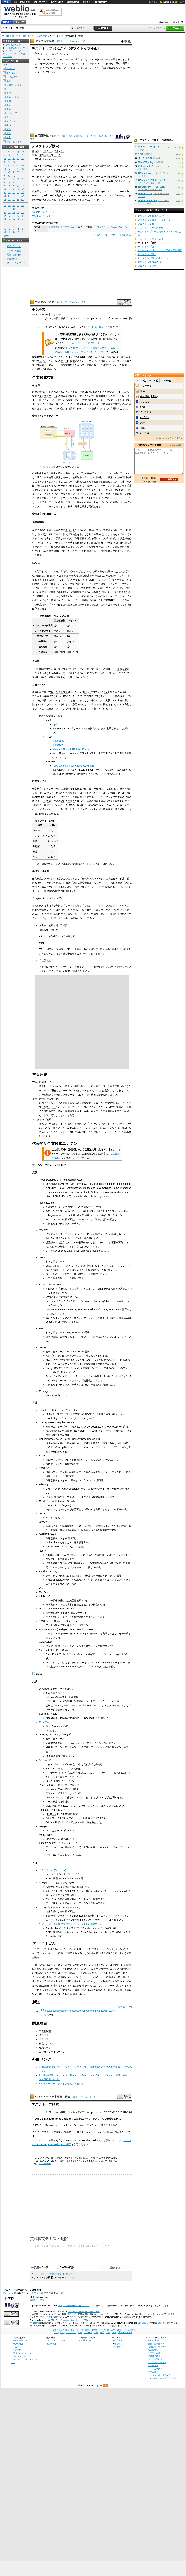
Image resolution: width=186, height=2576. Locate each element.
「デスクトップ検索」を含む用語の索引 (53, 2274)
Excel (116, 1102)
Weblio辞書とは (20, 2340)
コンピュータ (102, 356)
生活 (8, 109)
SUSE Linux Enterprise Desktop (53, 2118)
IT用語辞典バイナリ (47, 135)
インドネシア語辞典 (157, 2362)
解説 (118, 2118)
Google (76, 191)
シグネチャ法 (39, 673)
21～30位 (166, 380)
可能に (54, 170)
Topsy (72, 227)
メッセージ (48, 67)
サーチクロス (46, 1882)
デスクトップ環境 (146, 254)
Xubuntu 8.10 (145, 166)
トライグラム (117, 579)
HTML (87, 692)
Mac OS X (43, 199)
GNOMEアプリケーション (152, 180)
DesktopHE (45, 1760)
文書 (106, 166)
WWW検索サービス (42, 1082)
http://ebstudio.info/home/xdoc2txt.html (73, 765)
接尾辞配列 (123, 669)
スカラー (104, 347)
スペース (70, 530)
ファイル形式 (95, 166)
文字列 (64, 361)
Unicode (61, 1250)
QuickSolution (46, 1641)
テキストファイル (48, 396)
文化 (8, 105)
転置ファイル (117, 792)
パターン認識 (60, 1526)
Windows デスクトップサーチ (107, 195)
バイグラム (74, 579)
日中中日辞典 (57, 2)
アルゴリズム (68, 801)
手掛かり (71, 180)
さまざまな (84, 67)
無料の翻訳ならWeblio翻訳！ (52, 11)
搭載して (56, 199)
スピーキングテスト (17, 263)
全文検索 (113, 67)
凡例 (84, 41)
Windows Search (80, 195)
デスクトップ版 (145, 246)
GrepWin (44, 1722)
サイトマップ (19, 2356)
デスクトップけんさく (53, 151)
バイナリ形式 (110, 696)
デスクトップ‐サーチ (149, 147)
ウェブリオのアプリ (56, 2340)
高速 (103, 67)
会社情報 (118, 2343)
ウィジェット (46, 184)
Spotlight (70, 199)
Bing (85, 1090)
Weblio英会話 (14, 250)
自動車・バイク (14, 85)
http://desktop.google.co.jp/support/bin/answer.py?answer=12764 (80, 2010)
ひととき (144, 433)
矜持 (142, 422)
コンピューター (64, 59)
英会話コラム (14, 246)
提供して (87, 191)
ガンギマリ (145, 386)
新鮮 (142, 391)
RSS (105, 2385)
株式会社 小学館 (37, 2300)
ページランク (46, 960)
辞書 (6, 2)
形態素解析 (81, 538)
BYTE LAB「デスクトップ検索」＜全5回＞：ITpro (66, 2083)
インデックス (89, 494)
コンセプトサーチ (48, 1907)
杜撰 (142, 407)
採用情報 (118, 2347)
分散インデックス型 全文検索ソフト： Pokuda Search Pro (70, 1924)
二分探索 (46, 801)
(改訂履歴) (71, 2314)
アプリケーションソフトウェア (100, 1123)
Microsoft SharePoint (66, 1666)
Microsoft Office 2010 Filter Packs (70, 749)
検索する (39, 170)
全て (5, 65)
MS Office (51, 1814)
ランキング (74, 41)
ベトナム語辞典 (155, 2369)
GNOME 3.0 (144, 173)
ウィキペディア (44, 302)
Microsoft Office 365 (100, 1662)
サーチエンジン (95, 63)
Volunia (113, 227)
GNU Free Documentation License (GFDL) (70, 2320)
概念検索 (43, 2039)
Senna (42, 1347)
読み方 (35, 151)
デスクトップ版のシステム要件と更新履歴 (159, 250)
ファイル (92, 59)
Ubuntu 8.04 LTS (147, 200)
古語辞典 (87, 2)
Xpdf (48, 720)
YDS (140, 154)
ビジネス (10, 68)
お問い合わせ (45, 2164)
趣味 (8, 117)
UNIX (87, 391)
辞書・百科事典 (24, 35)
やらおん (144, 401)
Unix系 (62, 1830)
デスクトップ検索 (42, 314)
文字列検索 (106, 391)
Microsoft (49, 195)
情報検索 (43, 2035)
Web (98, 176)
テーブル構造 (56, 502)
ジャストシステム (69, 1907)
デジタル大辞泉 (42, 35)
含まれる (112, 2125)
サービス (74, 170)
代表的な (37, 191)
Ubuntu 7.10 (145, 193)
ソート (85, 864)
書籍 (95, 347)
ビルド (76, 2125)
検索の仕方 (18, 2343)
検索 (72, 361)
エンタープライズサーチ (52, 2051)
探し (99, 180)
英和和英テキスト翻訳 (49, 2238)
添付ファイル (64, 67)
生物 (8, 125)
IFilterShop (58, 740)
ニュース (86, 347)
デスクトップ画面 (146, 266)
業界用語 (10, 72)
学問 (8, 101)
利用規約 (17, 2350)
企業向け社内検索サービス (46, 1098)
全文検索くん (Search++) (52, 1870)
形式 (58, 184)
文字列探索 (45, 2031)
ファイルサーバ (52, 1102)
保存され (80, 59)
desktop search (46, 59)
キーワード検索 (107, 59)
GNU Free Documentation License (84, 2311)
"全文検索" (72, 347)
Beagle (43, 1826)
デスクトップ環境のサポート (152, 258)
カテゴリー (87, 302)
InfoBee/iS (44, 1596)
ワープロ (84, 696)
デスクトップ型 (145, 224)
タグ (105, 692)
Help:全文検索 (96, 327)
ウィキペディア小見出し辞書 (52, 2096)
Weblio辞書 (45, 2317)
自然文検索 (54, 227)
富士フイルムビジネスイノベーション (109, 1915)
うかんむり (145, 412)
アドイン (60, 708)
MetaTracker (45, 1834)
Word (108, 1102)
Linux (48, 1830)
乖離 (142, 428)
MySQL (50, 1360)
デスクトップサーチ (50, 155)
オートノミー (53, 1633)
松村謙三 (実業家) (149, 396)
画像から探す (53, 2343)
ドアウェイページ (101, 227)
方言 (8, 137)
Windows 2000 (54, 1789)
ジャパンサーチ (89, 352)
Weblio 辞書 (168, 2)
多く (125, 180)
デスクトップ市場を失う (150, 238)
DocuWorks (80, 1915)
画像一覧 (103, 136)
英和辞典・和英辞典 (157, 2347)
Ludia (53, 1372)
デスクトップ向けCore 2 (150, 216)
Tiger (60, 1717)
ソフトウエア (59, 63)
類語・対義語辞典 (22, 2)
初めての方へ (165, 22)
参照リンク (38, 207)
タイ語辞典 (153, 2365)
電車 (8, 80)
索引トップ (62, 41)
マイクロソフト (54, 1662)
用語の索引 (79, 136)
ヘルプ (181, 2)
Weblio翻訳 (153, 2350)
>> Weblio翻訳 (176, 445)
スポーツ (10, 121)
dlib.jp (75, 352)
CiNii (113, 347)
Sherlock (89, 1717)
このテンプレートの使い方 (83, 342)
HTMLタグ (44, 929)
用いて (92, 176)
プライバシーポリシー (23, 2353)
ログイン (153, 2)
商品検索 (65, 227)
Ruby (54, 1380)
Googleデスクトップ (108, 191)
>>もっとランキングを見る (169, 438)
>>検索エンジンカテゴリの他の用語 (113, 234)
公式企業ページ (121, 2340)
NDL (67, 352)
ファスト (50, 1625)
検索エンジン (79, 176)
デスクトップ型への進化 (150, 227)
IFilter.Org (57, 745)
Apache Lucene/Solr (50, 1284)
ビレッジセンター (65, 1882)
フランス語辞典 (155, 2359)
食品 (8, 129)
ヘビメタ (144, 417)
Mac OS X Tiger (147, 162)
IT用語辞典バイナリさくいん (76, 2305)
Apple (54, 1713)
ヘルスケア (11, 113)
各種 (85, 166)
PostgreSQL (52, 1368)
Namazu (57, 728)
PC (60, 166)
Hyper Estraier (65, 774)
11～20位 (153, 380)
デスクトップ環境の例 (149, 262)
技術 (108, 63)
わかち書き (45, 538)
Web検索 (118, 166)
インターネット (76, 63)
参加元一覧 (178, 22)
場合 (34, 184)
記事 (78, 2118)
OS (68, 1830)
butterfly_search (47, 1843)
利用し (116, 63)
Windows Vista (54, 1697)
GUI (48, 1492)
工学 (8, 93)
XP (65, 1789)
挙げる (85, 199)
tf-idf (41, 943)
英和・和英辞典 (40, 2)
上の (103, 176)
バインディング (58, 1376)
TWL (101, 352)
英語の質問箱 (14, 254)
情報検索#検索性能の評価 (58, 891)
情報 (108, 176)
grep (74, 391)
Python (63, 1380)
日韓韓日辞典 (73, 2)
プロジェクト (61, 2125)
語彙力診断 (13, 259)
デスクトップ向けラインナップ (153, 220)
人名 (8, 133)
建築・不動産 (13, 97)
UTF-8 (49, 1250)
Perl (48, 1376)
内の (42, 180)
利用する (58, 176)
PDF (66, 728)
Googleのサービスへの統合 (153, 186)
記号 (6, 235)
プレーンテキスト (58, 692)
